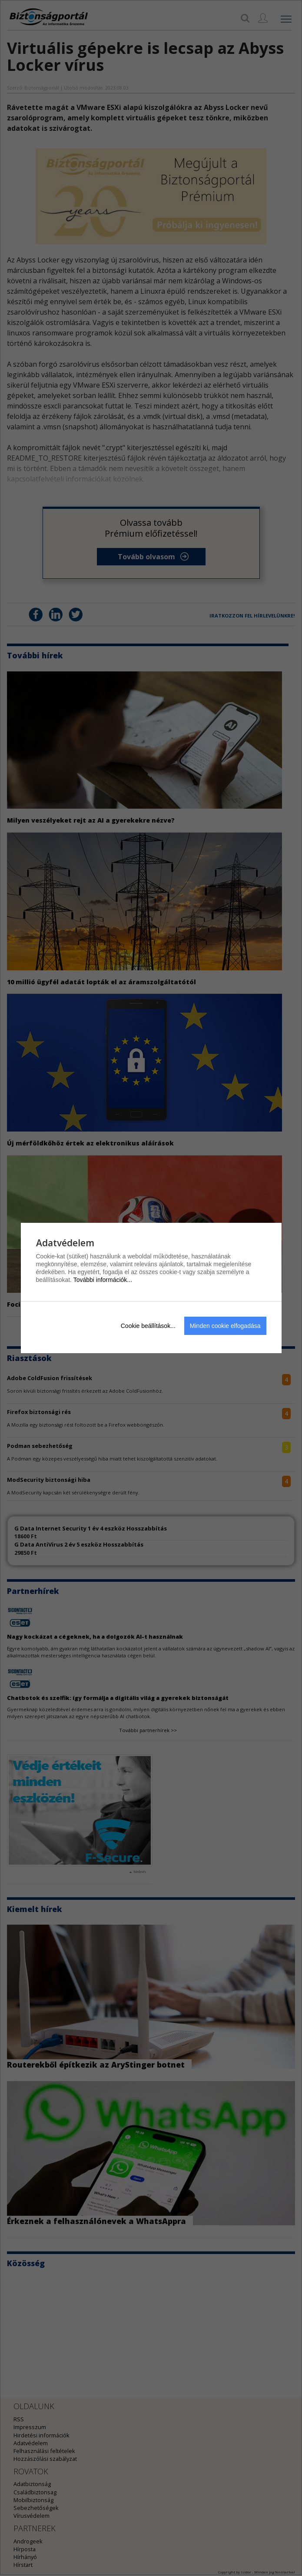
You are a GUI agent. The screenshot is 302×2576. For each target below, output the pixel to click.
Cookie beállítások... (148, 1325)
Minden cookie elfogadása (225, 1325)
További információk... (102, 1279)
